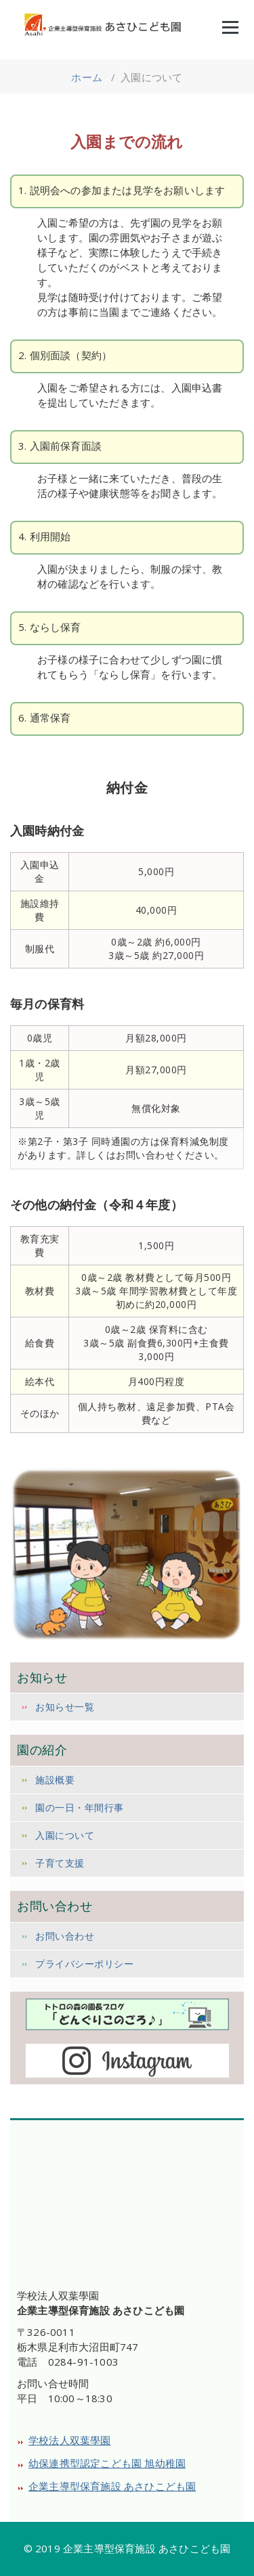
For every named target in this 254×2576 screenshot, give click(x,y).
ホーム (86, 77)
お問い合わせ (64, 1935)
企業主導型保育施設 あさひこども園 (112, 2486)
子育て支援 (60, 1862)
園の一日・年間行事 (79, 1807)
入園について (64, 1835)
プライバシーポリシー (84, 1963)
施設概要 (55, 1779)
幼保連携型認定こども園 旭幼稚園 (107, 2463)
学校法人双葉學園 (69, 2440)
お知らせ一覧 (64, 1706)
